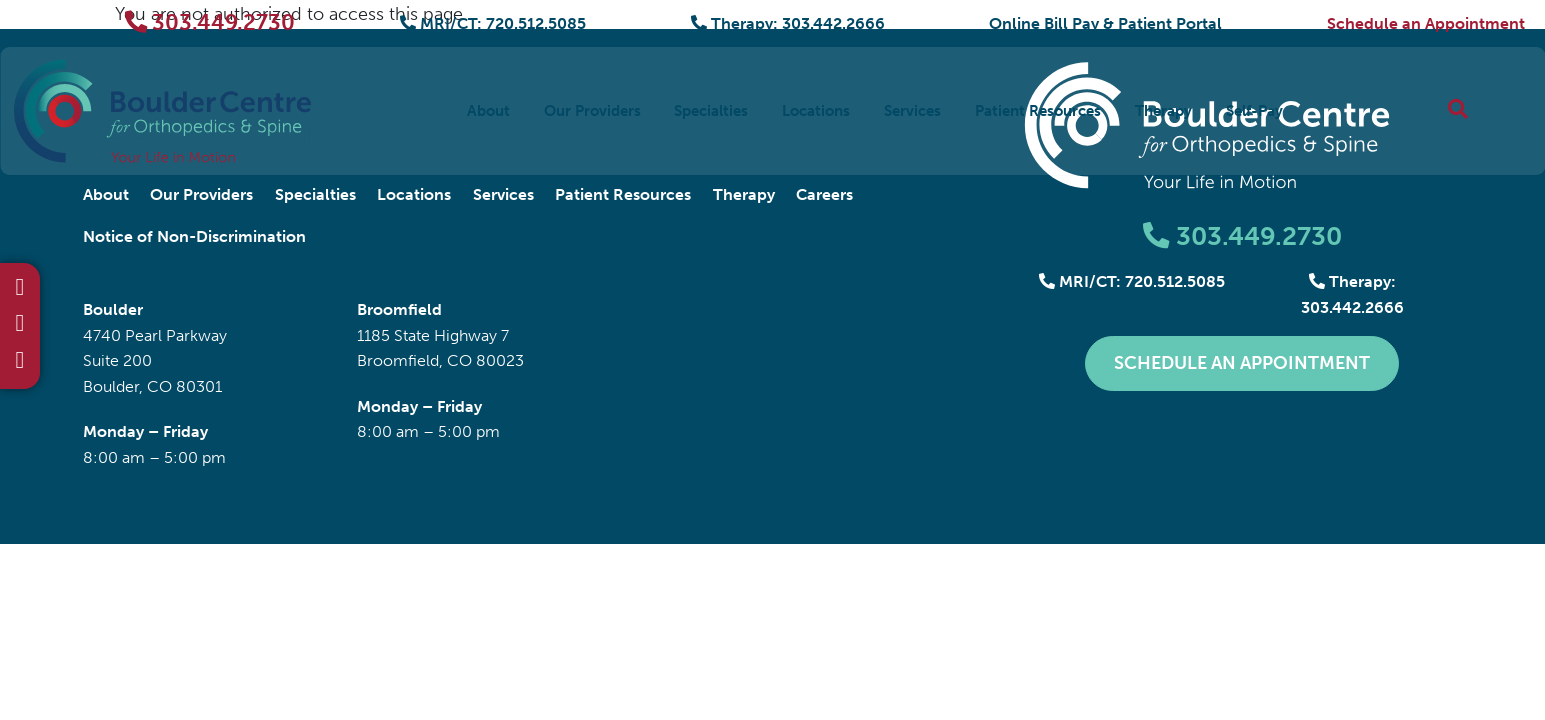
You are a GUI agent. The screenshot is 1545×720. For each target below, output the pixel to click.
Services (912, 110)
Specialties (711, 110)
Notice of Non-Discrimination (194, 236)
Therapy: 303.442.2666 (788, 23)
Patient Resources (1038, 110)
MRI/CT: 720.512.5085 (493, 23)
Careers (824, 194)
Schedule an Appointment (1426, 23)
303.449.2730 (210, 22)
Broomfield (399, 309)
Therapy (1163, 110)
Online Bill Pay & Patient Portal (1105, 23)
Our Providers (592, 110)
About (488, 110)
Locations (816, 110)
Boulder (113, 309)
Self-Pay (1254, 110)
